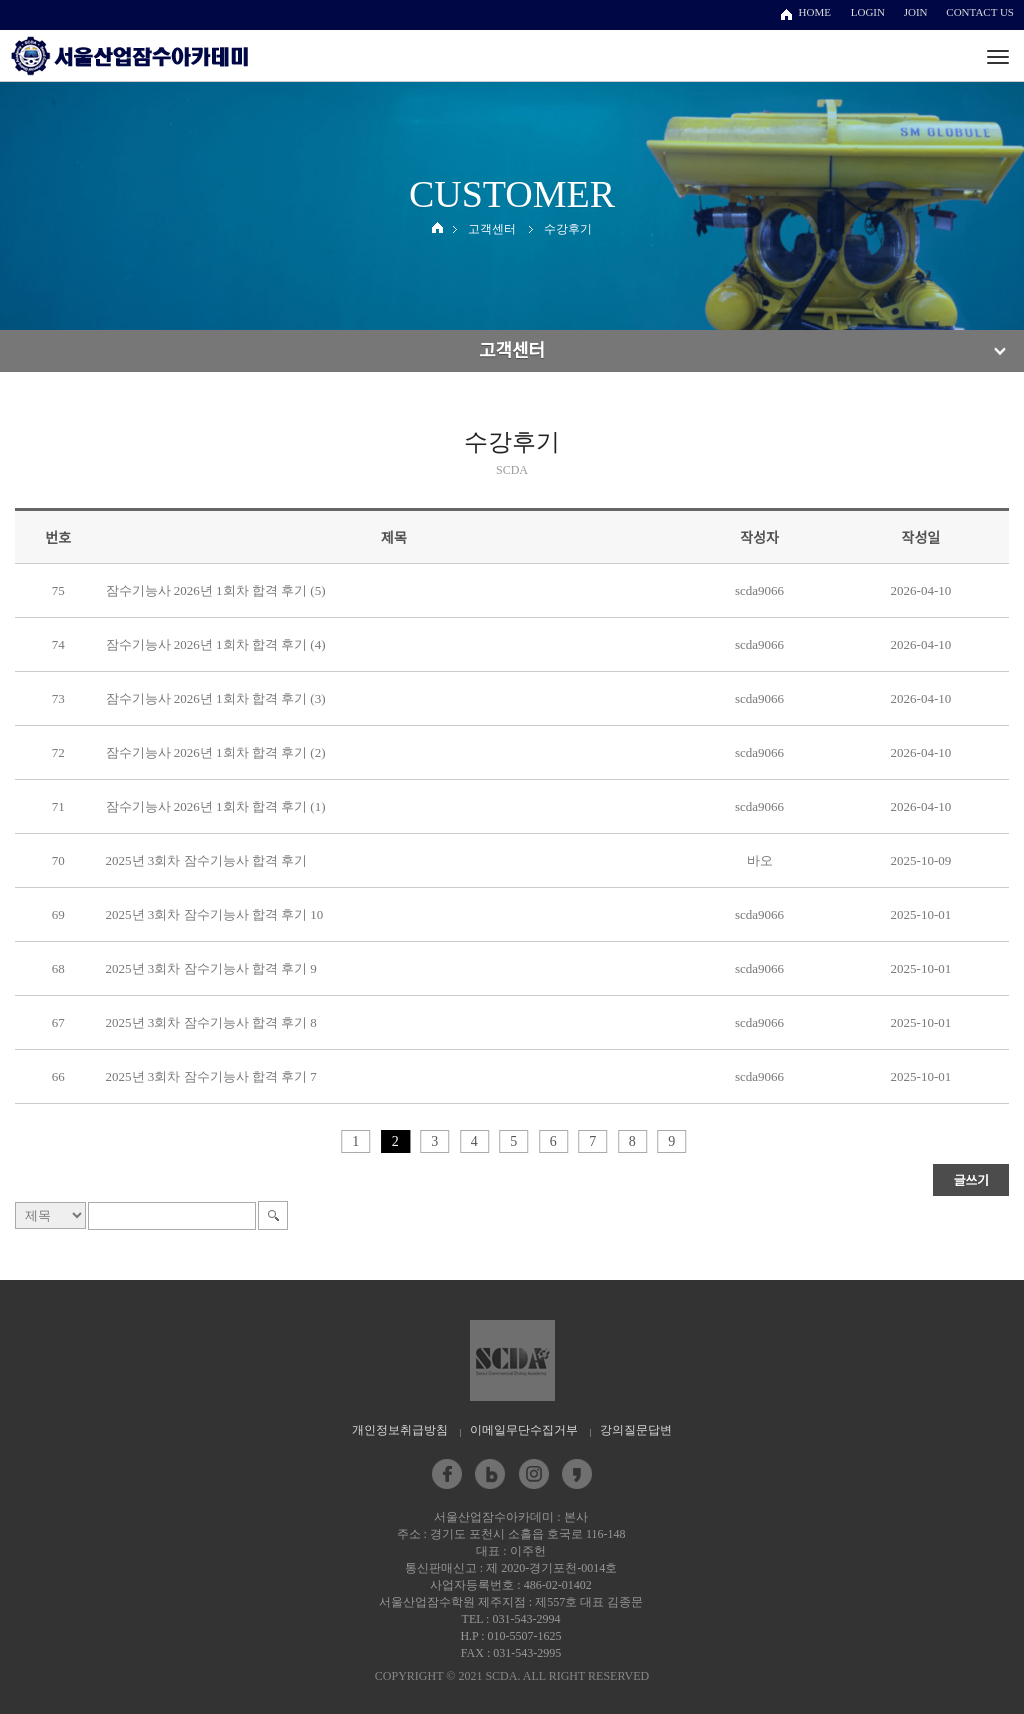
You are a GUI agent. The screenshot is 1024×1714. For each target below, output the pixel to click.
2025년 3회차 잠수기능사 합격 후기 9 (211, 968)
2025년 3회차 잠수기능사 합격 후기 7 (211, 1076)
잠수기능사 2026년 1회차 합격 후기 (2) (216, 752)
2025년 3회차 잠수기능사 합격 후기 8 (211, 1022)
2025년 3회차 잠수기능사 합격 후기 (207, 860)
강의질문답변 (636, 1430)
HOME (815, 12)
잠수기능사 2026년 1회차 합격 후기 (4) (216, 644)
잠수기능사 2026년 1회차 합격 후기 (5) (216, 590)
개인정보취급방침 (400, 1430)
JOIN (916, 12)
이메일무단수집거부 (524, 1430)
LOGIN (868, 12)
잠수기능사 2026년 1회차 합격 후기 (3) (216, 698)
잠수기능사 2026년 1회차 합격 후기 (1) (216, 806)
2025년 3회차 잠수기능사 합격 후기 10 (215, 914)
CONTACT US (980, 12)
